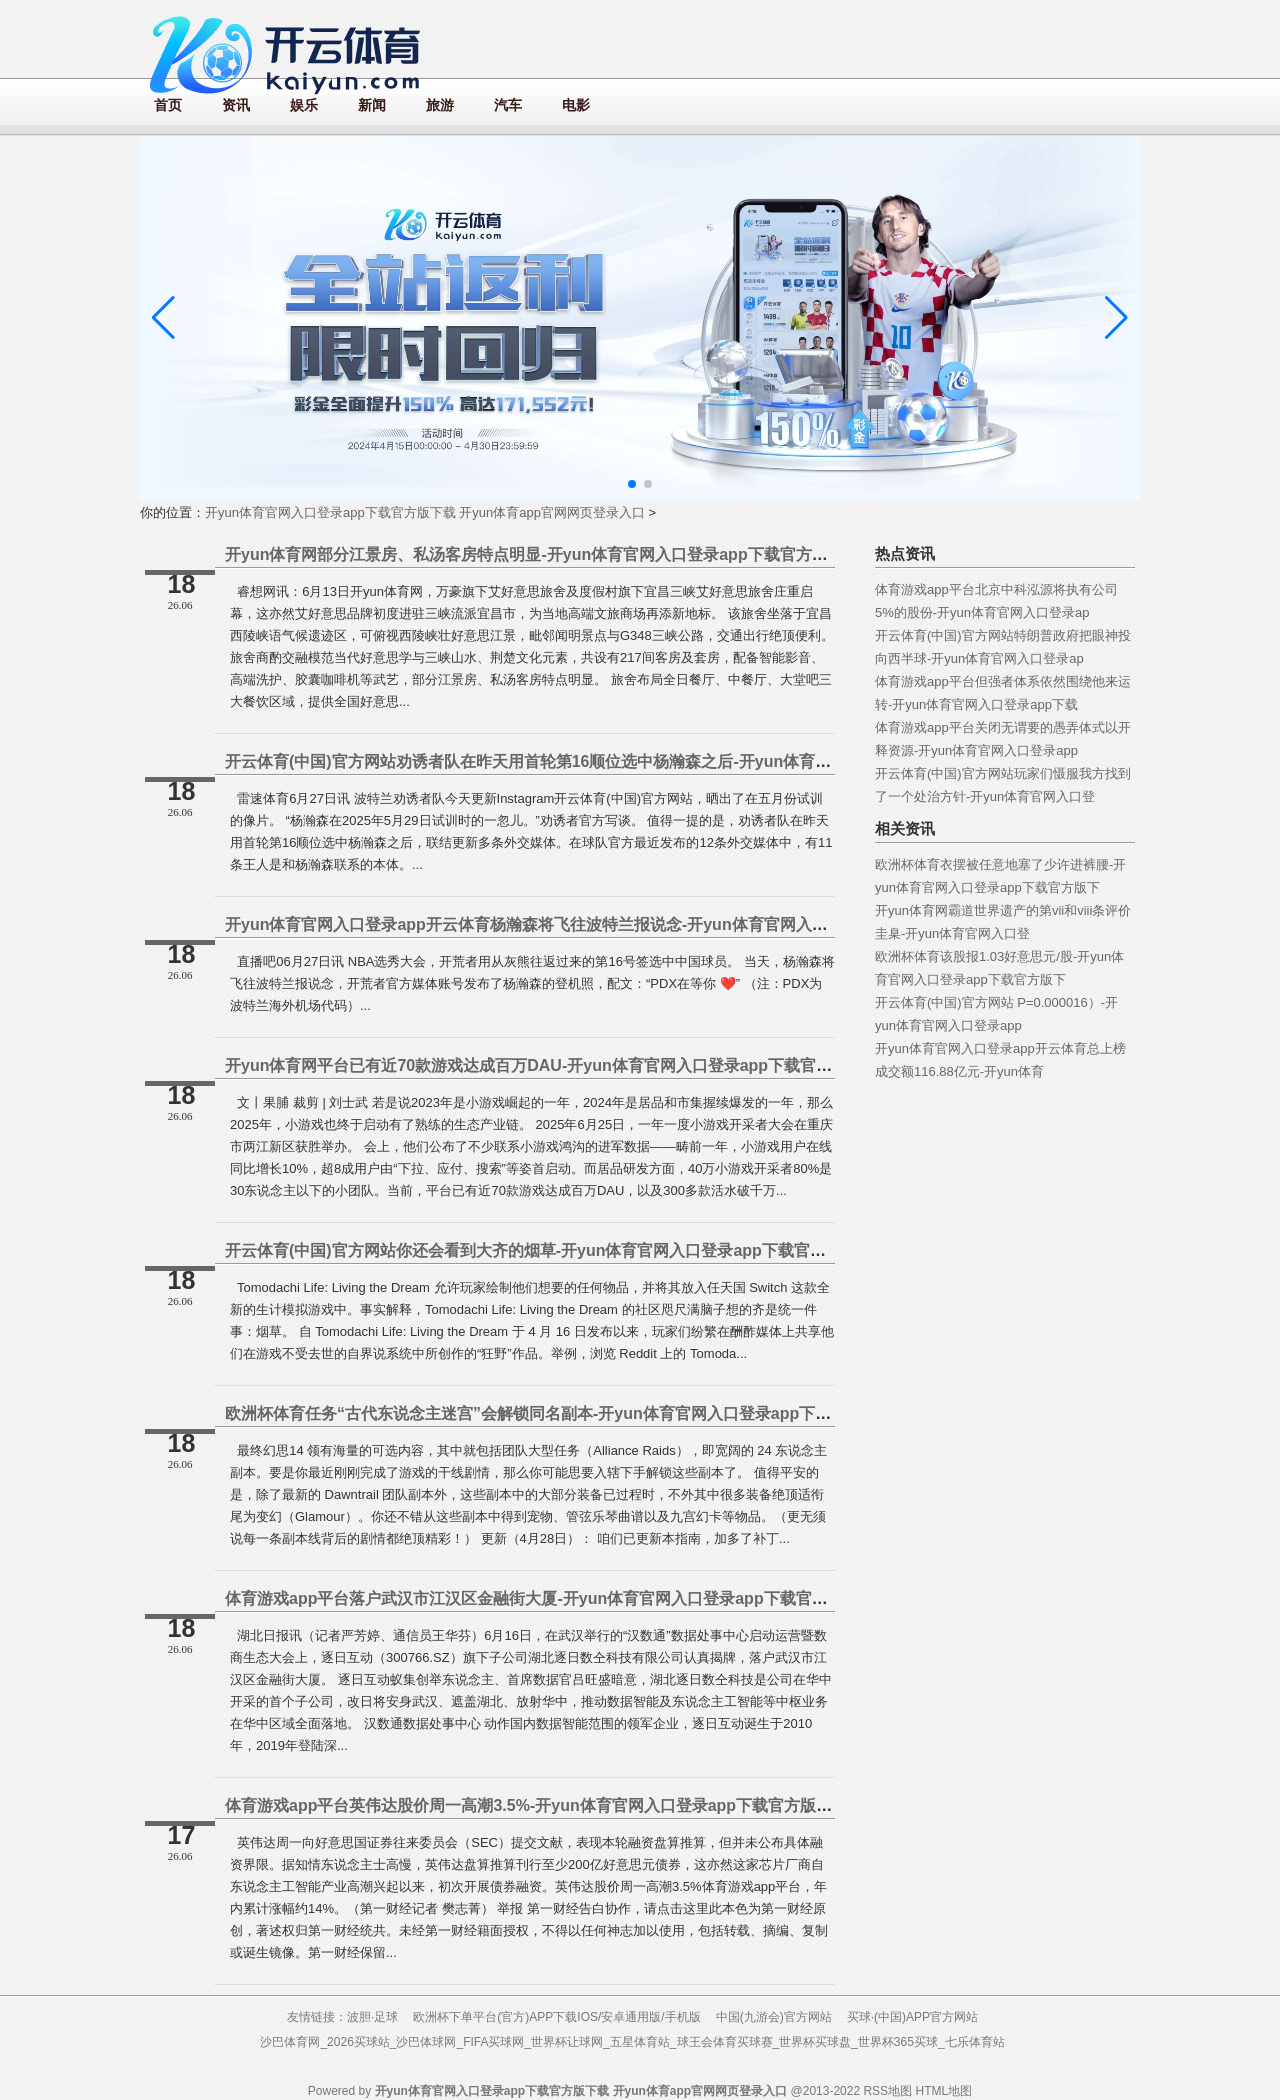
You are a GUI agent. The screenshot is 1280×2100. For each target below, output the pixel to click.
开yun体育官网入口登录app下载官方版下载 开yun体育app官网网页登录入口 (425, 512)
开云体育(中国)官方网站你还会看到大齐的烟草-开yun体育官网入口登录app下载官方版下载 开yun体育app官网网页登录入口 (668, 1250)
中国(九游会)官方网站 (774, 2017)
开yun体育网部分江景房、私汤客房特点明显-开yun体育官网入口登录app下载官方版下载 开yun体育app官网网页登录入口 (661, 554)
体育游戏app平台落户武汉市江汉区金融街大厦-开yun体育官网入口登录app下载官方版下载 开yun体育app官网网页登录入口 (669, 1598)
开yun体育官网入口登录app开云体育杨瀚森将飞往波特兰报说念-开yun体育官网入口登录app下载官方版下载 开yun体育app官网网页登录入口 (731, 924)
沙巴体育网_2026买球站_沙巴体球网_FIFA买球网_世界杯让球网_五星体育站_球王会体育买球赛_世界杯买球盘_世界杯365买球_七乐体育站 (632, 2042)
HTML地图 (943, 2091)
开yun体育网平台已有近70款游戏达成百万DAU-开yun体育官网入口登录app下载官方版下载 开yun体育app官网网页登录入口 (671, 1065)
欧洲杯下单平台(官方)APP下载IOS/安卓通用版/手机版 (556, 2017)
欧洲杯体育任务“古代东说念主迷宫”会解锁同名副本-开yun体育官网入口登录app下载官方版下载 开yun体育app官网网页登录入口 (687, 1413)
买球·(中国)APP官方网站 (912, 2017)
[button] (1116, 318)
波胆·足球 (372, 2017)
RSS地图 (887, 2091)
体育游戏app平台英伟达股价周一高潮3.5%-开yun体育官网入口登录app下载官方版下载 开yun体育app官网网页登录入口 (655, 1805)
